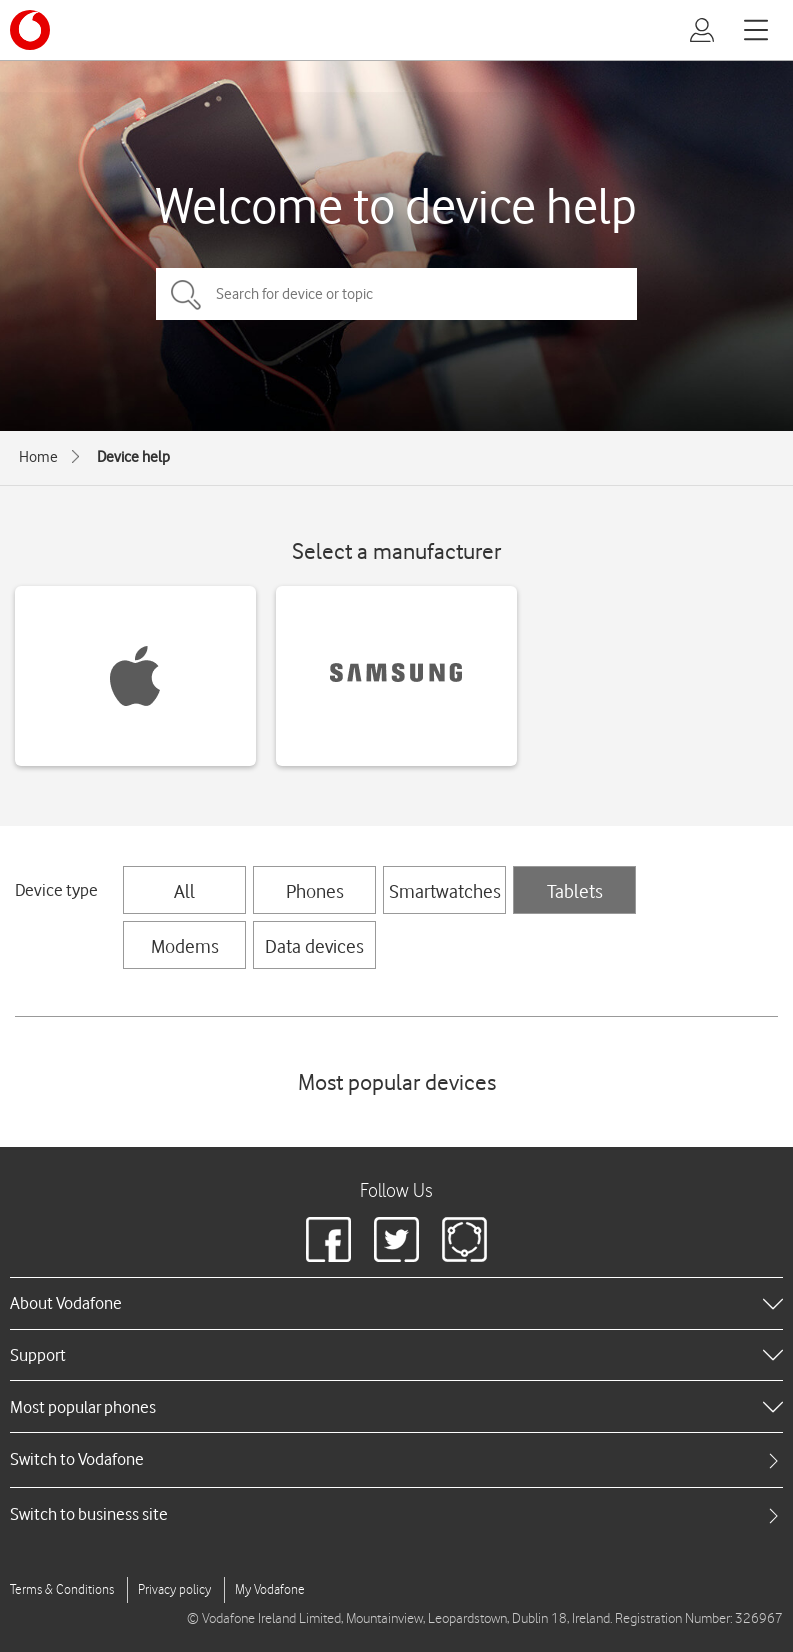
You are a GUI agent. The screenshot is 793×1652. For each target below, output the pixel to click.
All (184, 891)
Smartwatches (445, 891)
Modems (185, 946)
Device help (133, 457)
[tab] (396, 1459)
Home (38, 457)
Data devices (314, 946)
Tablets (575, 891)
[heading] (396, 1303)
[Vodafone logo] (30, 30)
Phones (315, 891)
